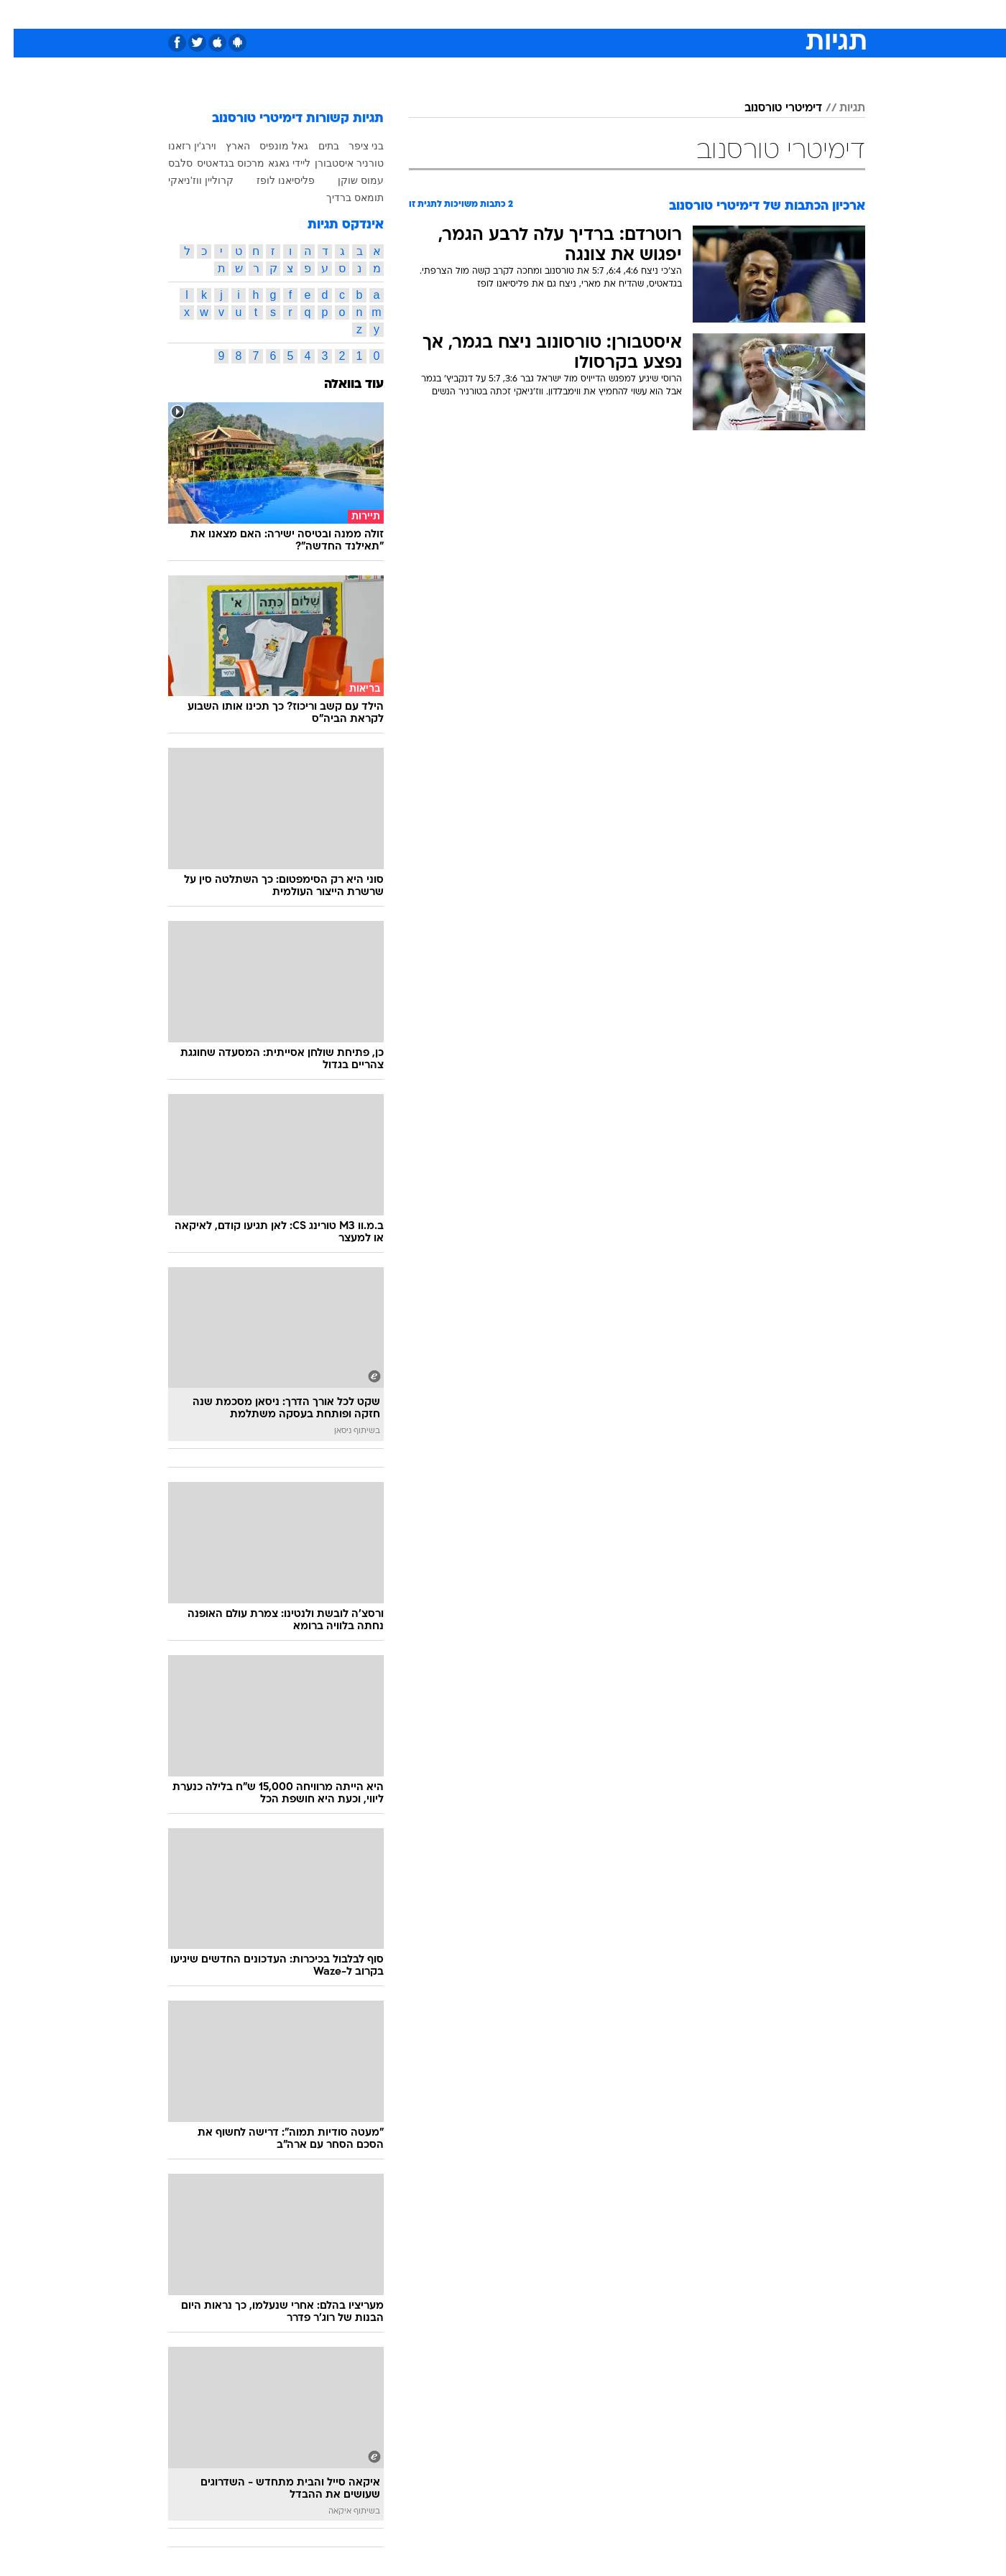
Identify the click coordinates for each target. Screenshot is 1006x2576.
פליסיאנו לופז (272, 180)
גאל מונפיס (270, 146)
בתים (315, 146)
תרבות (662, 14)
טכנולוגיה (391, 14)
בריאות (494, 14)
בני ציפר (352, 146)
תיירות (445, 14)
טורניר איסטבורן (335, 163)
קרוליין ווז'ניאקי (187, 180)
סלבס (616, 14)
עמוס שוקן (347, 180)
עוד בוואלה (340, 385)
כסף (576, 14)
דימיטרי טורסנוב (769, 108)
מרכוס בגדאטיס (217, 163)
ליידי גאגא (275, 163)
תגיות (839, 108)
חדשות (757, 14)
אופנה (339, 14)
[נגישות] (20, 15)
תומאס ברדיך (341, 197)
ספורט (709, 14)
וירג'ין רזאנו (178, 146)
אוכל (539, 14)
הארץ (224, 146)
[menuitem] (749, 14)
